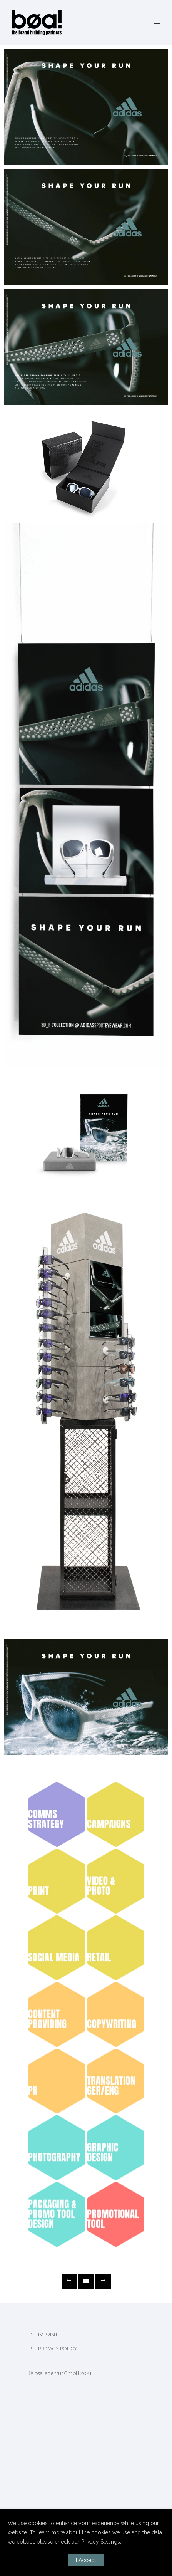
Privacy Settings (100, 2542)
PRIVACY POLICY (57, 2348)
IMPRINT (48, 2335)
